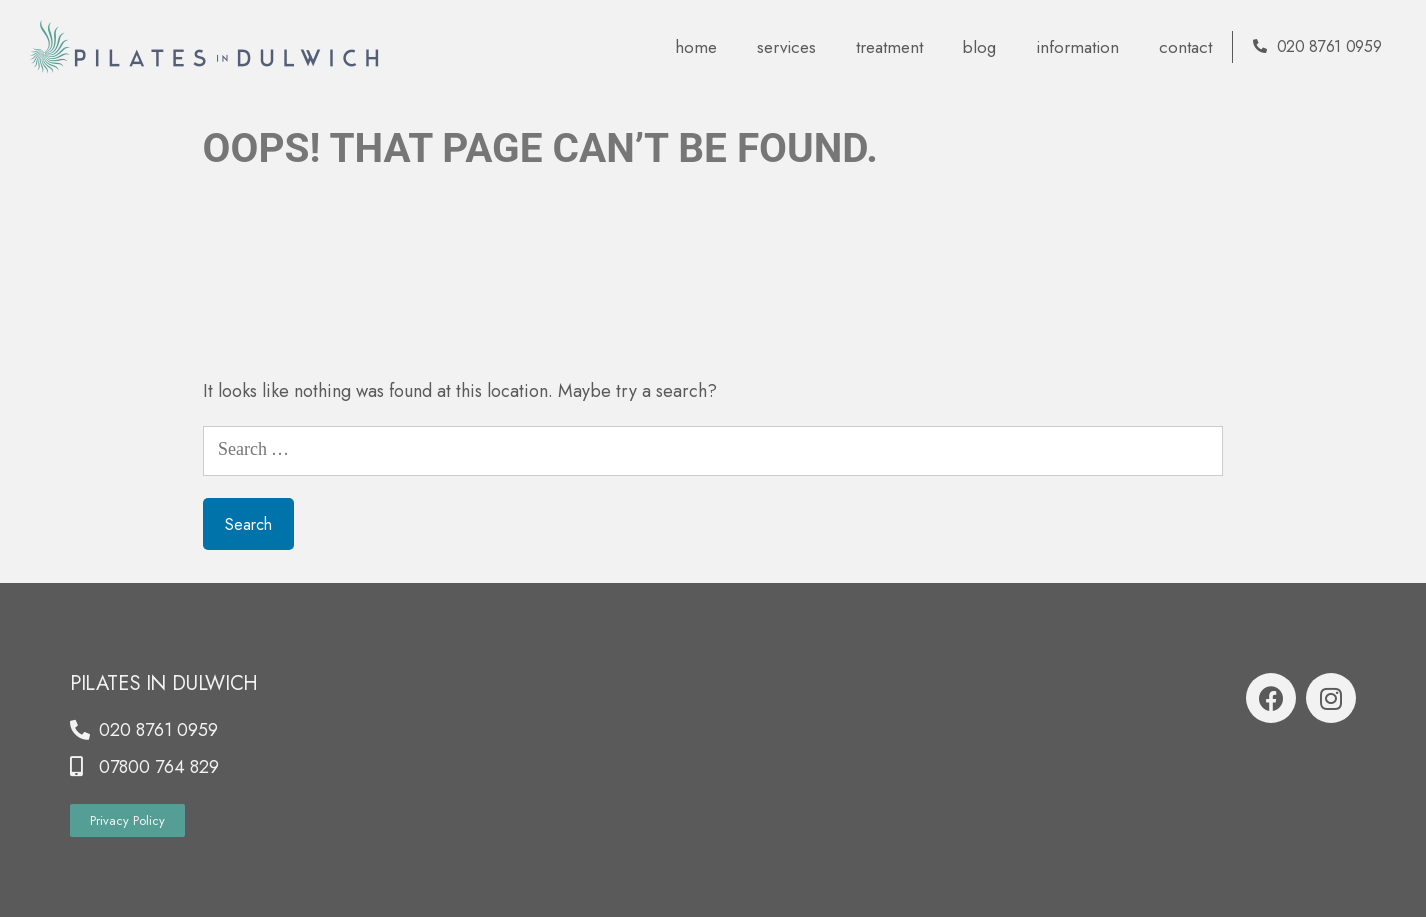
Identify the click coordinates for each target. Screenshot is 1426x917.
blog (979, 47)
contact (1185, 47)
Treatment (889, 47)
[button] (127, 820)
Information (1077, 47)
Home (696, 47)
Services (786, 47)
